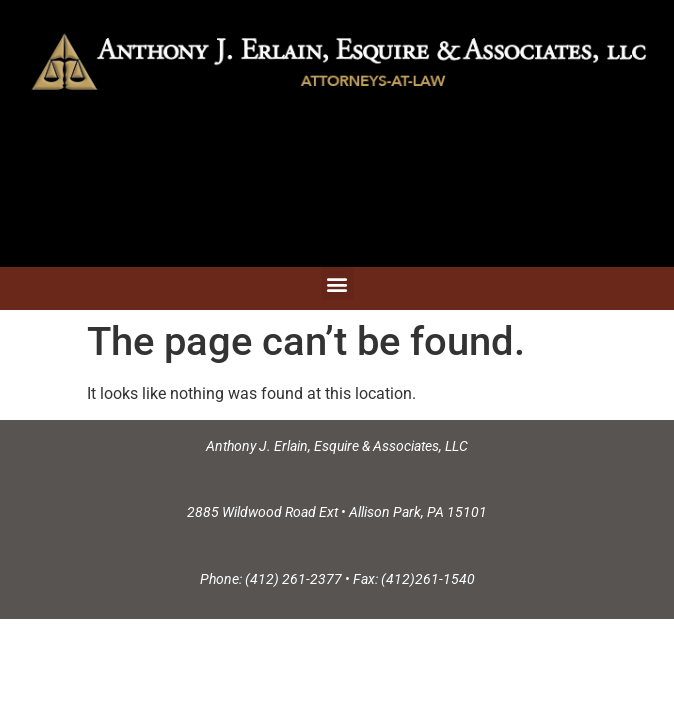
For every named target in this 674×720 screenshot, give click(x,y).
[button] (337, 283)
